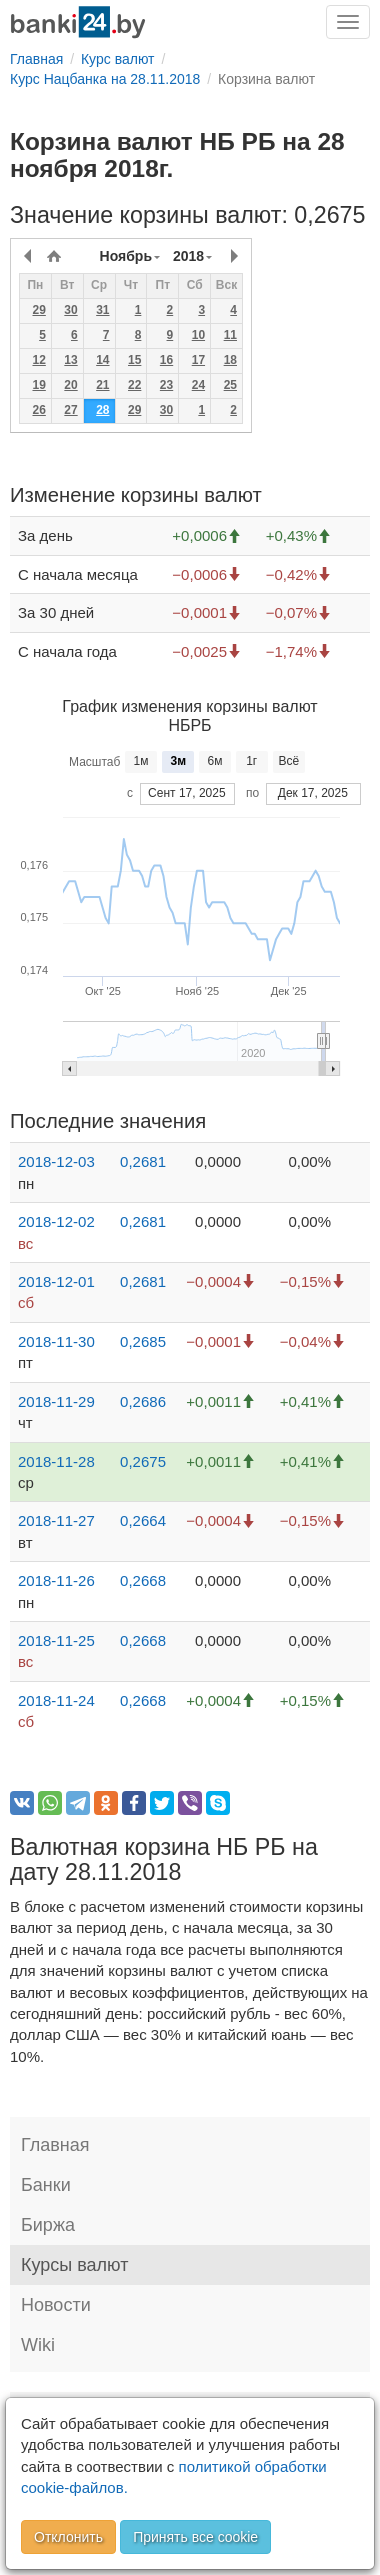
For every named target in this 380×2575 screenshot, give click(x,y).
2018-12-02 (56, 1221)
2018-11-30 (56, 1341)
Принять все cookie (195, 2537)
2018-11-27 (56, 1520)
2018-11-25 (56, 1640)
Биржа (48, 2225)
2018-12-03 (56, 1161)
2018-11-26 (56, 1580)
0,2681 (143, 1161)
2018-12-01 (56, 1281)
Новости (56, 2305)
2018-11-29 (56, 1401)
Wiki (38, 2345)
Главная (55, 2145)
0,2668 (143, 1580)
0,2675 (143, 1461)
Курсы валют (74, 2265)
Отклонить (68, 2537)
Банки (46, 2185)
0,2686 (143, 1401)
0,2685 (143, 1341)
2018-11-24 (56, 1700)
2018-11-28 (56, 1461)
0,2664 (143, 1520)
